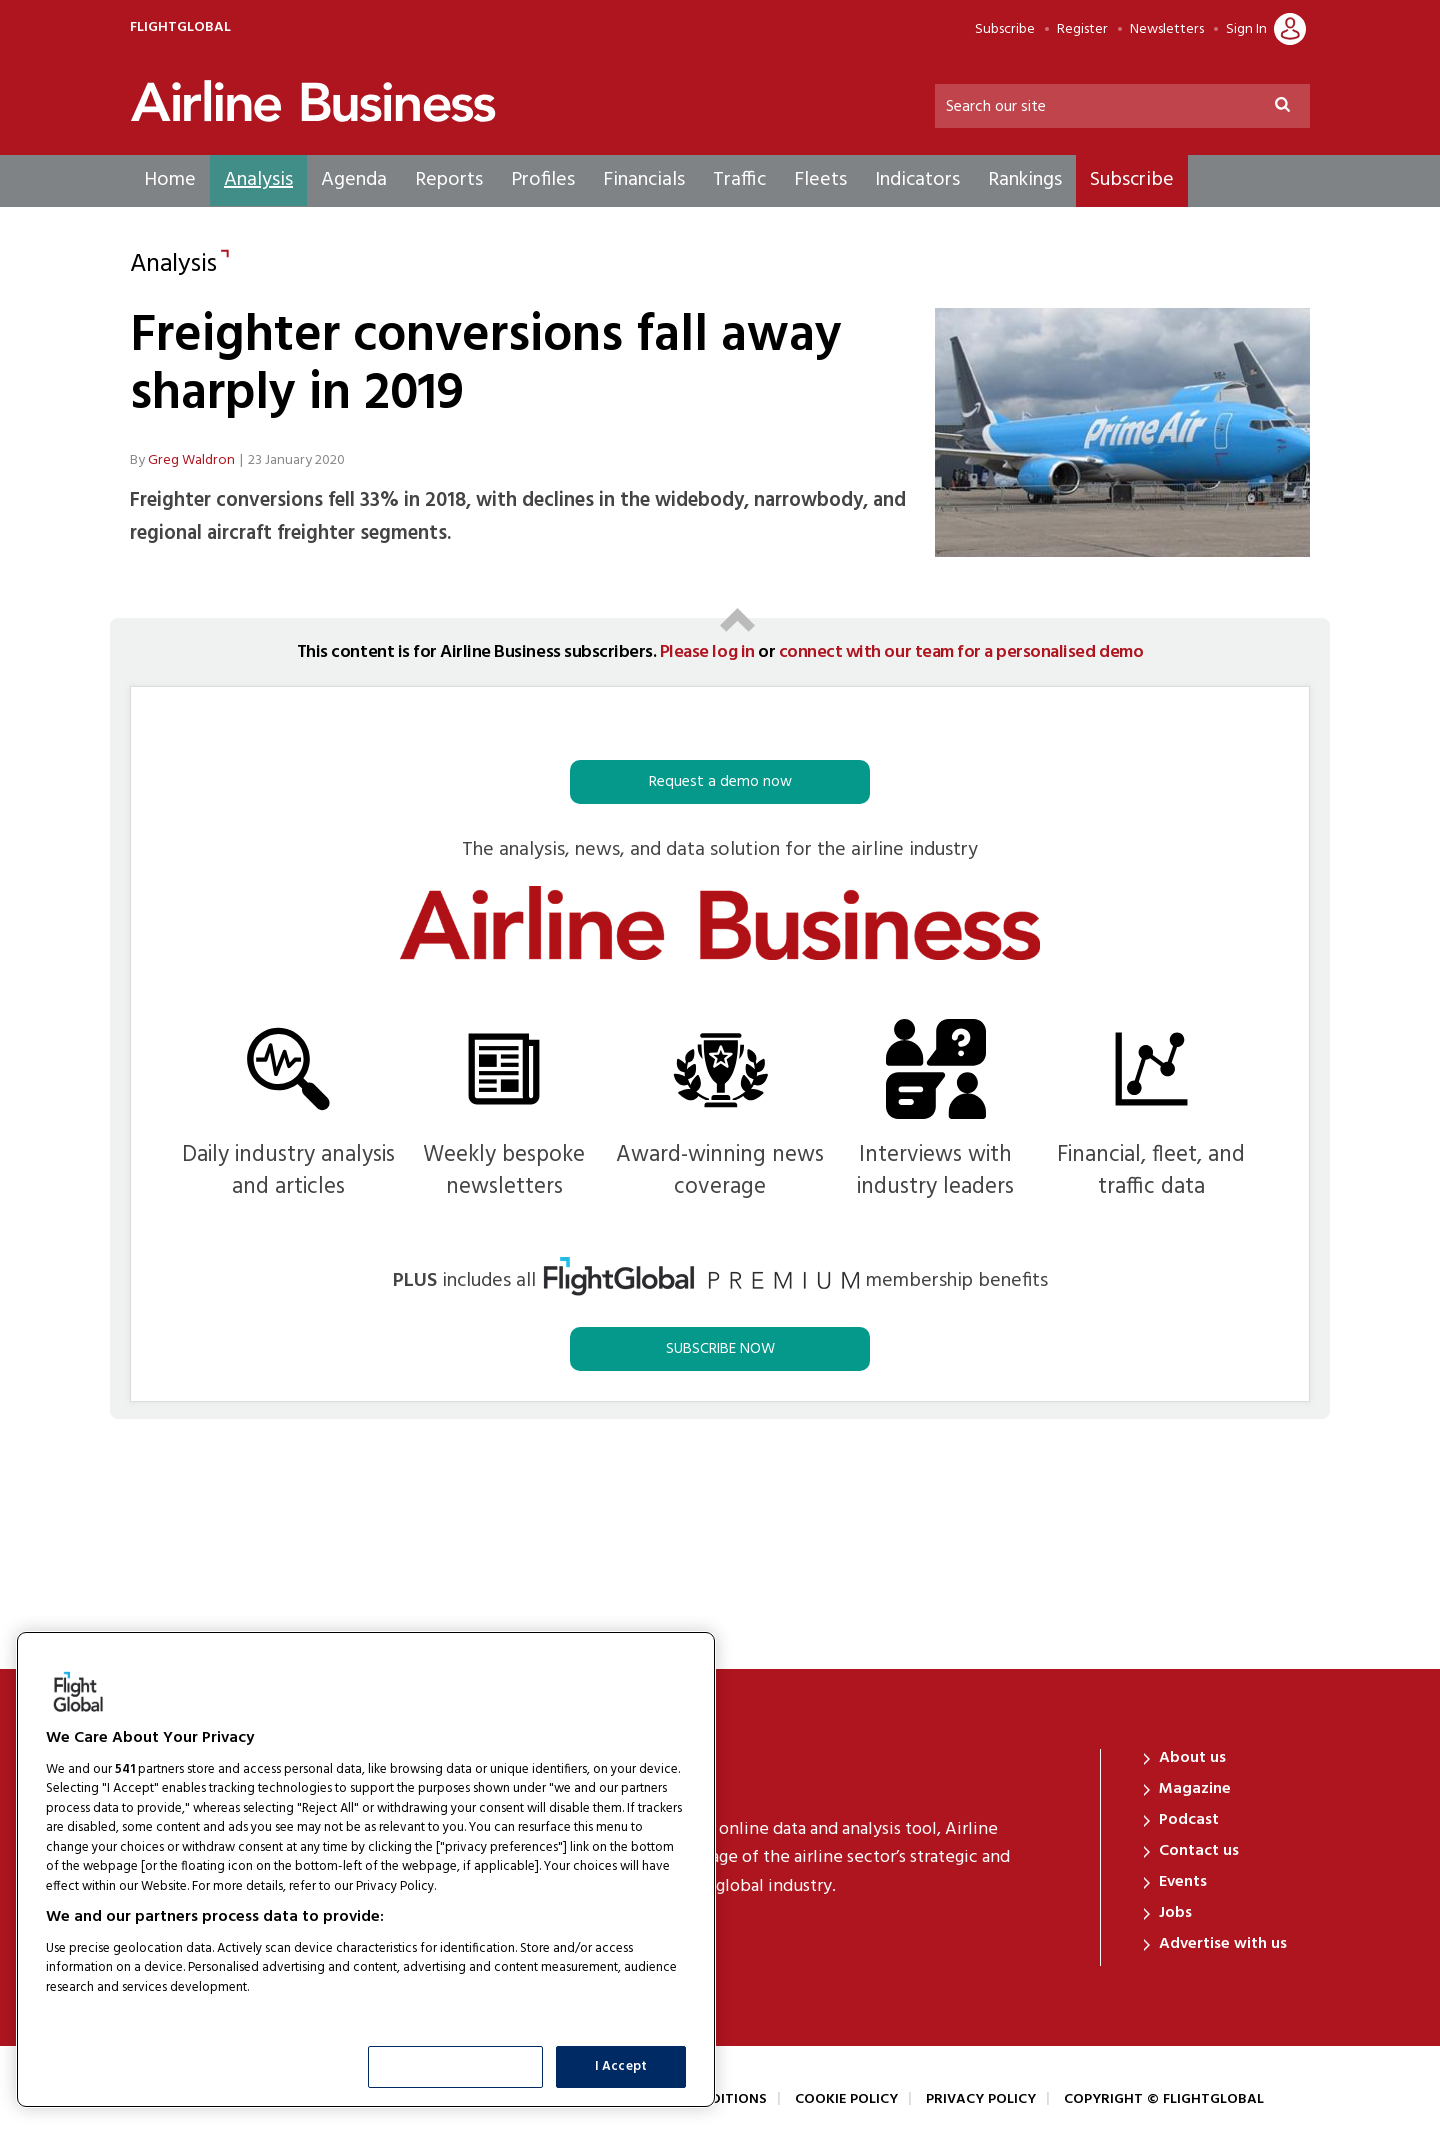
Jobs (1175, 1913)
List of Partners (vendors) (124, 2012)
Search (1291, 107)
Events (1183, 1882)
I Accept (621, 2066)
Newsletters (1167, 30)
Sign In (1246, 30)
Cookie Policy (846, 2099)
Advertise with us (1223, 1944)
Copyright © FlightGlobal (1164, 2099)
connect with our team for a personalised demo (961, 652)
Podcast (1189, 1820)
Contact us (1199, 1851)
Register (1082, 30)
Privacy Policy (981, 2099)
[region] (366, 1869)
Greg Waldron (191, 460)
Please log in (707, 652)
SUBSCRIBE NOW (720, 1349)
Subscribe (1005, 30)
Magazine (1195, 1789)
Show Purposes (456, 2066)
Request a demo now (720, 782)
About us (1192, 1758)
